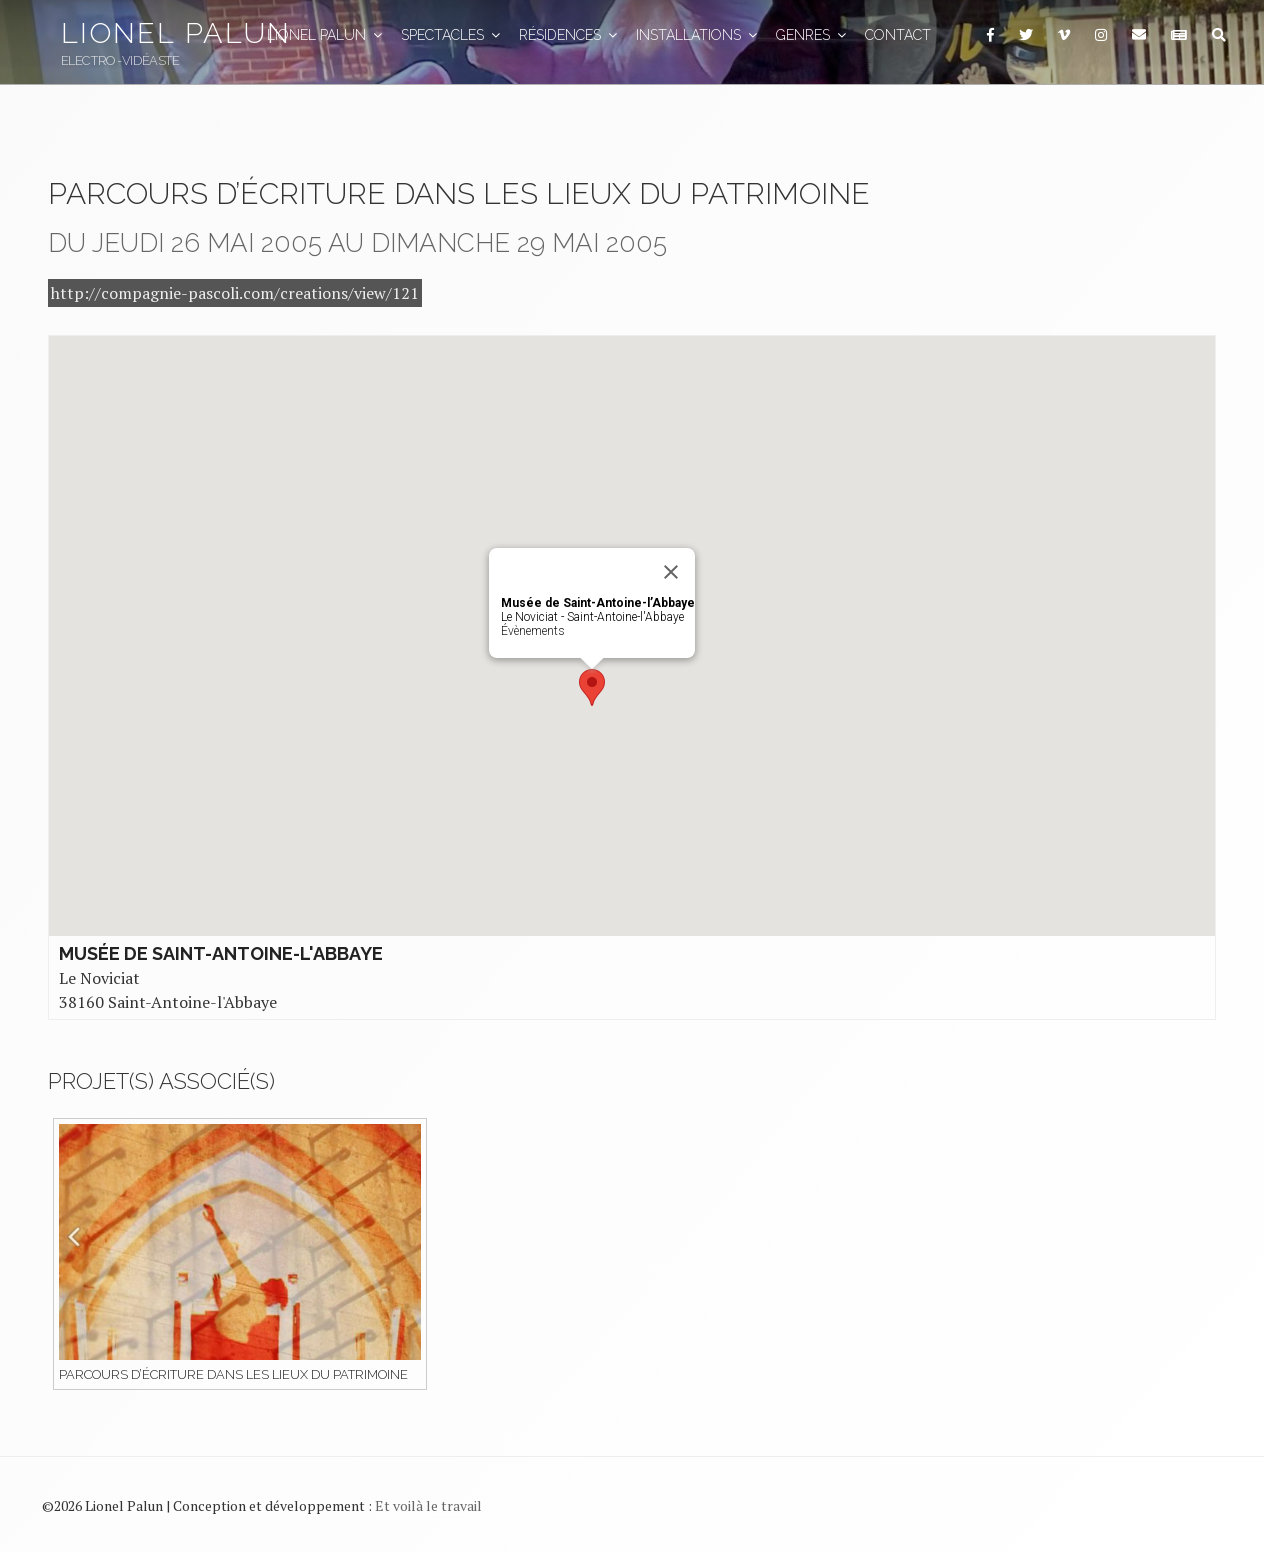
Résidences (569, 35)
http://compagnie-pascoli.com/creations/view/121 (235, 293)
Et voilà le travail (428, 1505)
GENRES (812, 35)
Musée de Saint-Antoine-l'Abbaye (221, 953)
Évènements (533, 631)
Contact (898, 35)
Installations (698, 35)
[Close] (671, 572)
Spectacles (452, 35)
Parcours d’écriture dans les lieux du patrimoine (233, 1374)
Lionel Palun (176, 33)
